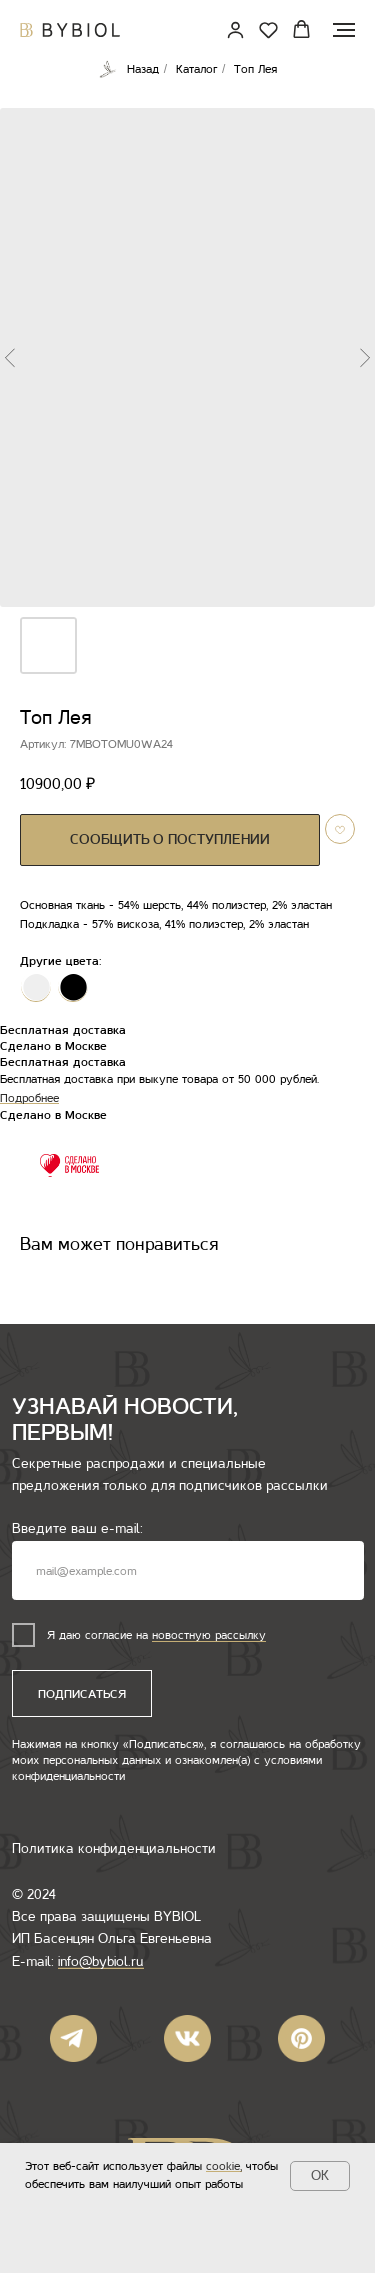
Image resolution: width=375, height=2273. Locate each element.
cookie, (224, 2166)
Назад (128, 69)
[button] (268, 29)
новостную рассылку (209, 1635)
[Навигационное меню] (344, 30)
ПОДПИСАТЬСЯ (82, 1694)
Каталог (196, 69)
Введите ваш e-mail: (77, 1528)
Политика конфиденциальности (114, 1848)
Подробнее (29, 1098)
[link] (235, 29)
